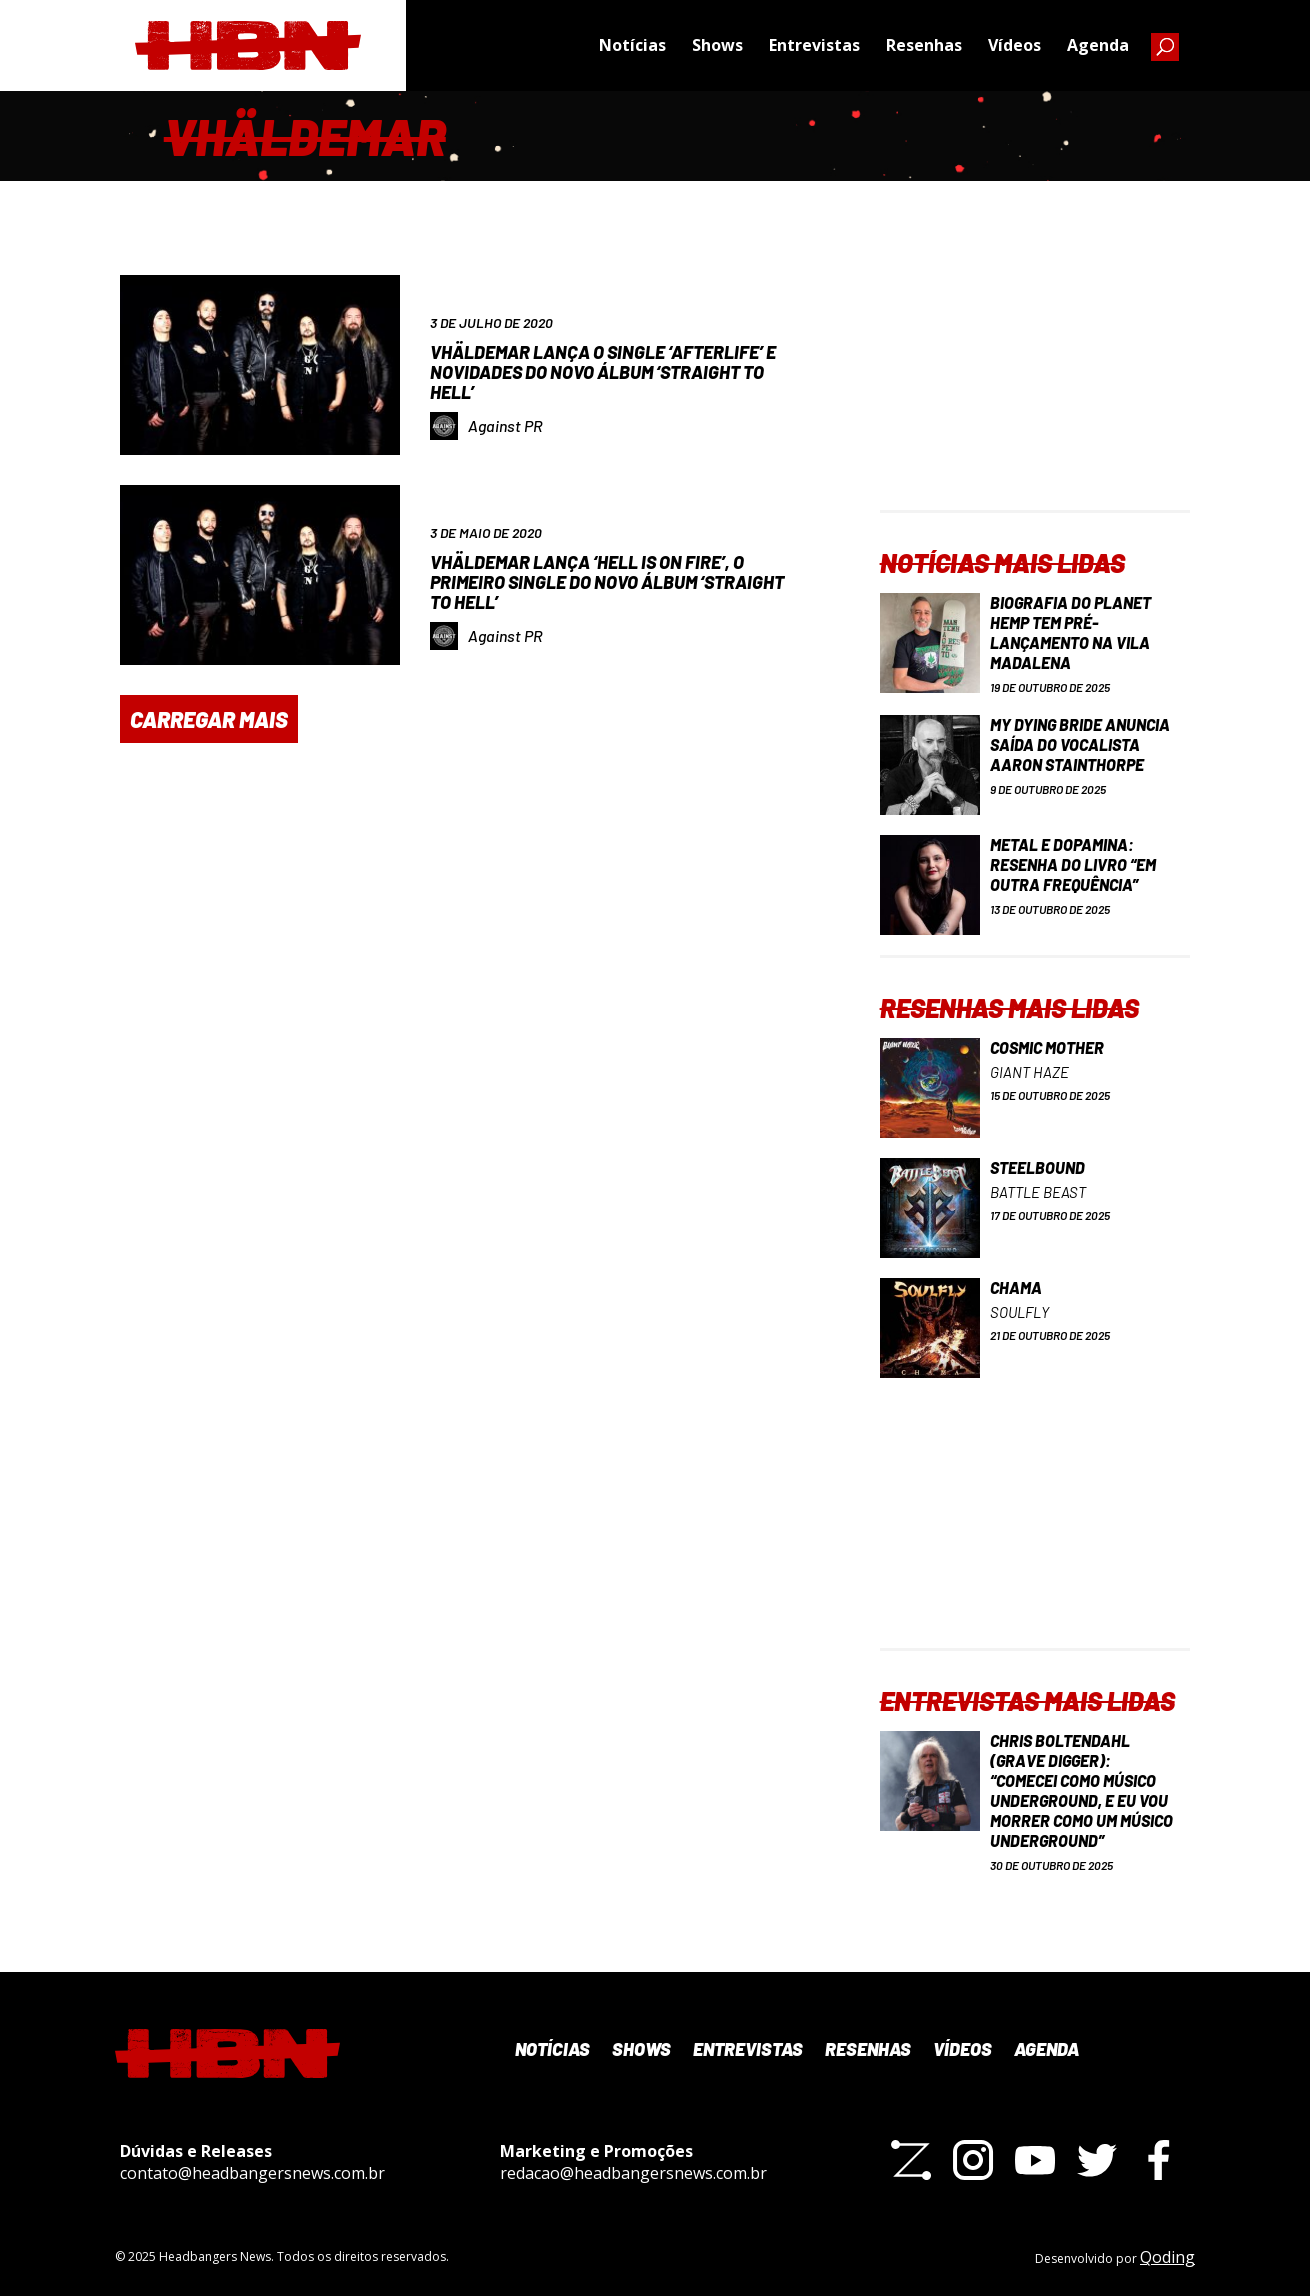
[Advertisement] (1035, 385)
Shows (717, 45)
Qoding (1167, 2257)
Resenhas (924, 45)
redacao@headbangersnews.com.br (633, 2173)
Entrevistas (814, 45)
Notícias (632, 45)
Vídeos (1014, 45)
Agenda (1098, 45)
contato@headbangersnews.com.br (252, 2173)
